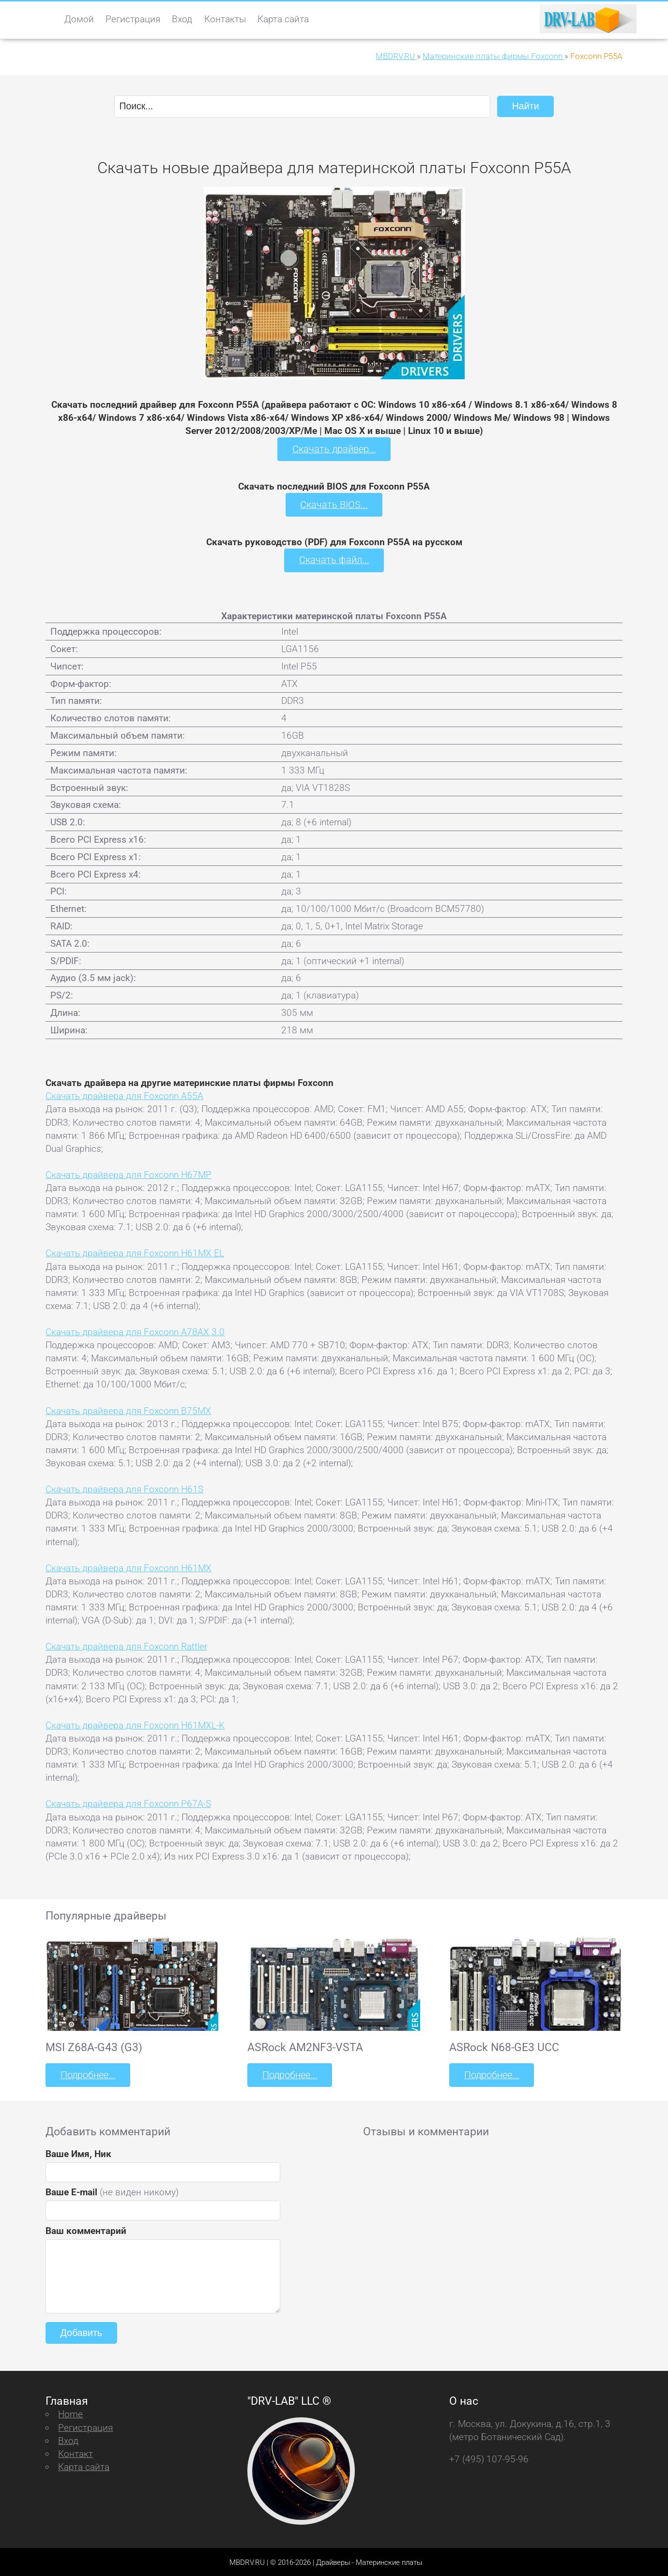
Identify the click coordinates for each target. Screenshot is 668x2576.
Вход (182, 19)
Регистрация (133, 19)
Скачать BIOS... (334, 503)
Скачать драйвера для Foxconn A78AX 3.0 (135, 1331)
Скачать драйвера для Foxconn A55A (124, 1095)
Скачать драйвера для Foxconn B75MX (128, 1409)
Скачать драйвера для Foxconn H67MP (129, 1173)
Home (70, 2412)
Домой (79, 19)
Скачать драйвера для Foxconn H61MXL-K (135, 1723)
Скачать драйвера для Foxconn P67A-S (128, 1802)
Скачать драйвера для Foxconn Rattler (126, 1645)
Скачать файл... (334, 559)
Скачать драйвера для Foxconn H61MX (129, 1566)
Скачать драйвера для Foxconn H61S (124, 1488)
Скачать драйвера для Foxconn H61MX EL (135, 1252)
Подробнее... (87, 2073)
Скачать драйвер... (334, 448)
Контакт (75, 2451)
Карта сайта (283, 19)
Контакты (225, 19)
